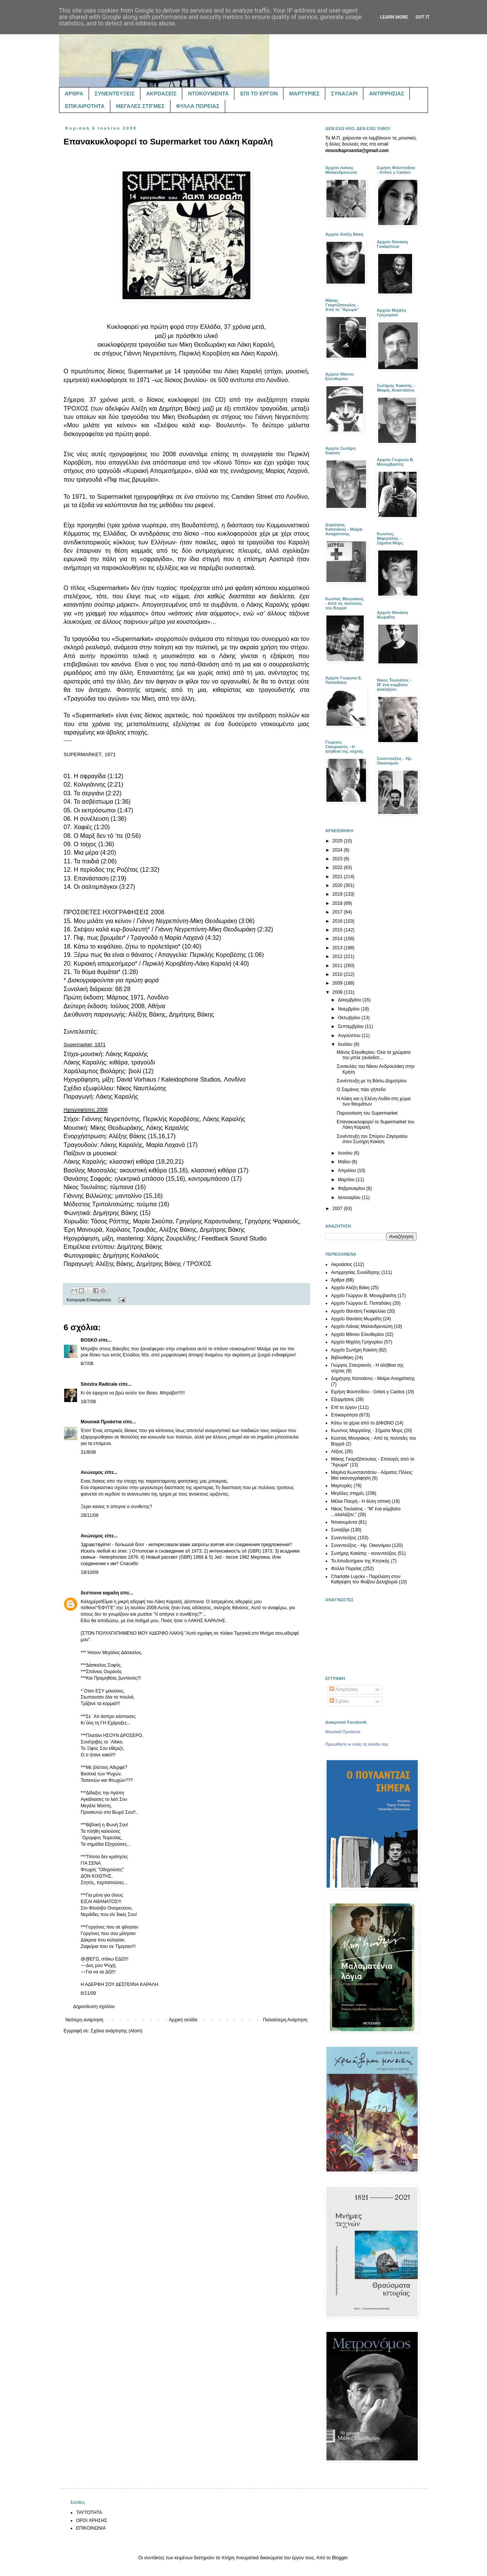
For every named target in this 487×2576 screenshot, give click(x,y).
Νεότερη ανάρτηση (84, 2019)
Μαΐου (345, 1161)
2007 (338, 1208)
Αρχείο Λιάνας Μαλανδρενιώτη (362, 1326)
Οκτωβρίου (349, 1017)
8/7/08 (87, 1363)
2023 (338, 858)
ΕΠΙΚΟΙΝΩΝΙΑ (91, 2528)
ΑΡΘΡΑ (74, 93)
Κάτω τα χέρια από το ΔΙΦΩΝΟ (362, 1423)
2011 (338, 965)
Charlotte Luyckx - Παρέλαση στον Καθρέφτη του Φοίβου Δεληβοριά (366, 1579)
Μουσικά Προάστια (101, 1421)
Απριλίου (347, 1170)
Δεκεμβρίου (350, 999)
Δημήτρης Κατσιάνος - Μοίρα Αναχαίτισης (373, 1378)
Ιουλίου (346, 1044)
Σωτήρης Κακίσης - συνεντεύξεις (363, 1553)
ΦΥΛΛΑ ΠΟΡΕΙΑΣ (198, 106)
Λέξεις (337, 1451)
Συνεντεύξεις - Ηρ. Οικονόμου (361, 1545)
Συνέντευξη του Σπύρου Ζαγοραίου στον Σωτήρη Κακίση (372, 1139)
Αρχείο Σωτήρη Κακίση (354, 1350)
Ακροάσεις (341, 1264)
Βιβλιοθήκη (342, 1357)
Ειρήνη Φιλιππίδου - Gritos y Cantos (368, 1391)
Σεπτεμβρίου (351, 1026)
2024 (338, 850)
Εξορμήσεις (342, 1399)
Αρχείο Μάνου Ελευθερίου (357, 1334)
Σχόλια (339, 1701)
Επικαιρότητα (99, 1300)
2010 (338, 974)
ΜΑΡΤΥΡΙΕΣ (304, 93)
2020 (338, 885)
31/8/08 (88, 1452)
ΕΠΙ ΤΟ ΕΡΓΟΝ (258, 93)
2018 (338, 903)
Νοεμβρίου (349, 1009)
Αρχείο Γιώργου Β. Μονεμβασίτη (363, 1295)
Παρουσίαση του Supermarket (367, 1113)
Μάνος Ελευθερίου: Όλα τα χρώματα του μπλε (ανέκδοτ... (374, 1055)
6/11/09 (88, 1993)
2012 (338, 956)
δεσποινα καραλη (100, 1593)
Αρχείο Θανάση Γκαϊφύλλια (358, 1311)
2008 (338, 992)
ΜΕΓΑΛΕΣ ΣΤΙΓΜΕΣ (140, 106)
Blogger (339, 2557)
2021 (338, 876)
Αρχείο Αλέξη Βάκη (350, 1287)
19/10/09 (90, 1572)
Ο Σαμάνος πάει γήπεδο (361, 1089)
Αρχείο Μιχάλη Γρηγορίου (357, 1342)
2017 (338, 912)
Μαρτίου (347, 1179)
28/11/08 (90, 1515)
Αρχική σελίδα (183, 2019)
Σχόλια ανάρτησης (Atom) (116, 2031)
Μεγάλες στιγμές (347, 1493)
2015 (338, 930)
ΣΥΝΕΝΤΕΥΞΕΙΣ (115, 93)
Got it (422, 17)
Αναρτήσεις (343, 1689)
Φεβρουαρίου (352, 1188)
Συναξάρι (340, 1529)
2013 (338, 947)
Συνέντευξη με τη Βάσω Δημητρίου (372, 1080)
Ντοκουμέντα (344, 1522)
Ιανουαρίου (350, 1197)
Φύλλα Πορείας (346, 1568)
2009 (338, 983)
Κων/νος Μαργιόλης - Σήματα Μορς (367, 1430)
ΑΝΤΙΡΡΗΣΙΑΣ (386, 93)
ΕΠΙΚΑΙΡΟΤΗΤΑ (85, 106)
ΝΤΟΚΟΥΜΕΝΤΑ (208, 93)
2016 (338, 921)
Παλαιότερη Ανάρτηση (285, 2019)
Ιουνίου (346, 1153)
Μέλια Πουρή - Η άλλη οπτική (360, 1501)
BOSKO (89, 1340)
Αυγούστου (349, 1035)
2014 (338, 938)
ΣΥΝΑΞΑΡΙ (344, 93)
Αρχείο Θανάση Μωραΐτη (356, 1318)
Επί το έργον (344, 1407)
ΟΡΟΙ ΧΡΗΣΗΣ (91, 2520)
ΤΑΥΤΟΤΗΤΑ (89, 2512)
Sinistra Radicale (99, 1384)
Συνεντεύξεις (343, 1537)
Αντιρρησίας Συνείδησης (355, 1272)
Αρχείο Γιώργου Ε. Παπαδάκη (361, 1303)
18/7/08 (88, 1401)
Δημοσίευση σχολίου (94, 2006)
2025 (338, 841)
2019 (338, 894)
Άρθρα (337, 1280)
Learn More (394, 17)
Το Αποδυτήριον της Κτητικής (360, 1561)
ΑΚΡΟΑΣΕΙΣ (161, 93)
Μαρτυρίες (341, 1485)
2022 (338, 867)
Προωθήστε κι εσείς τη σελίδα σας (356, 1744)
